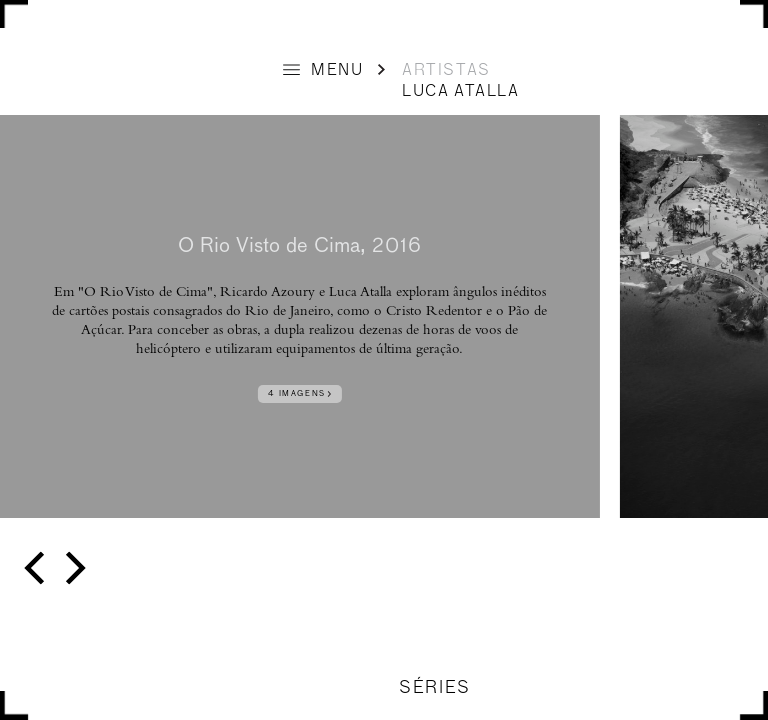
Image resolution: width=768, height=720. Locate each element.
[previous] (37, 568)
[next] (72, 568)
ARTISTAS (446, 71)
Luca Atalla (460, 92)
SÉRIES (434, 688)
